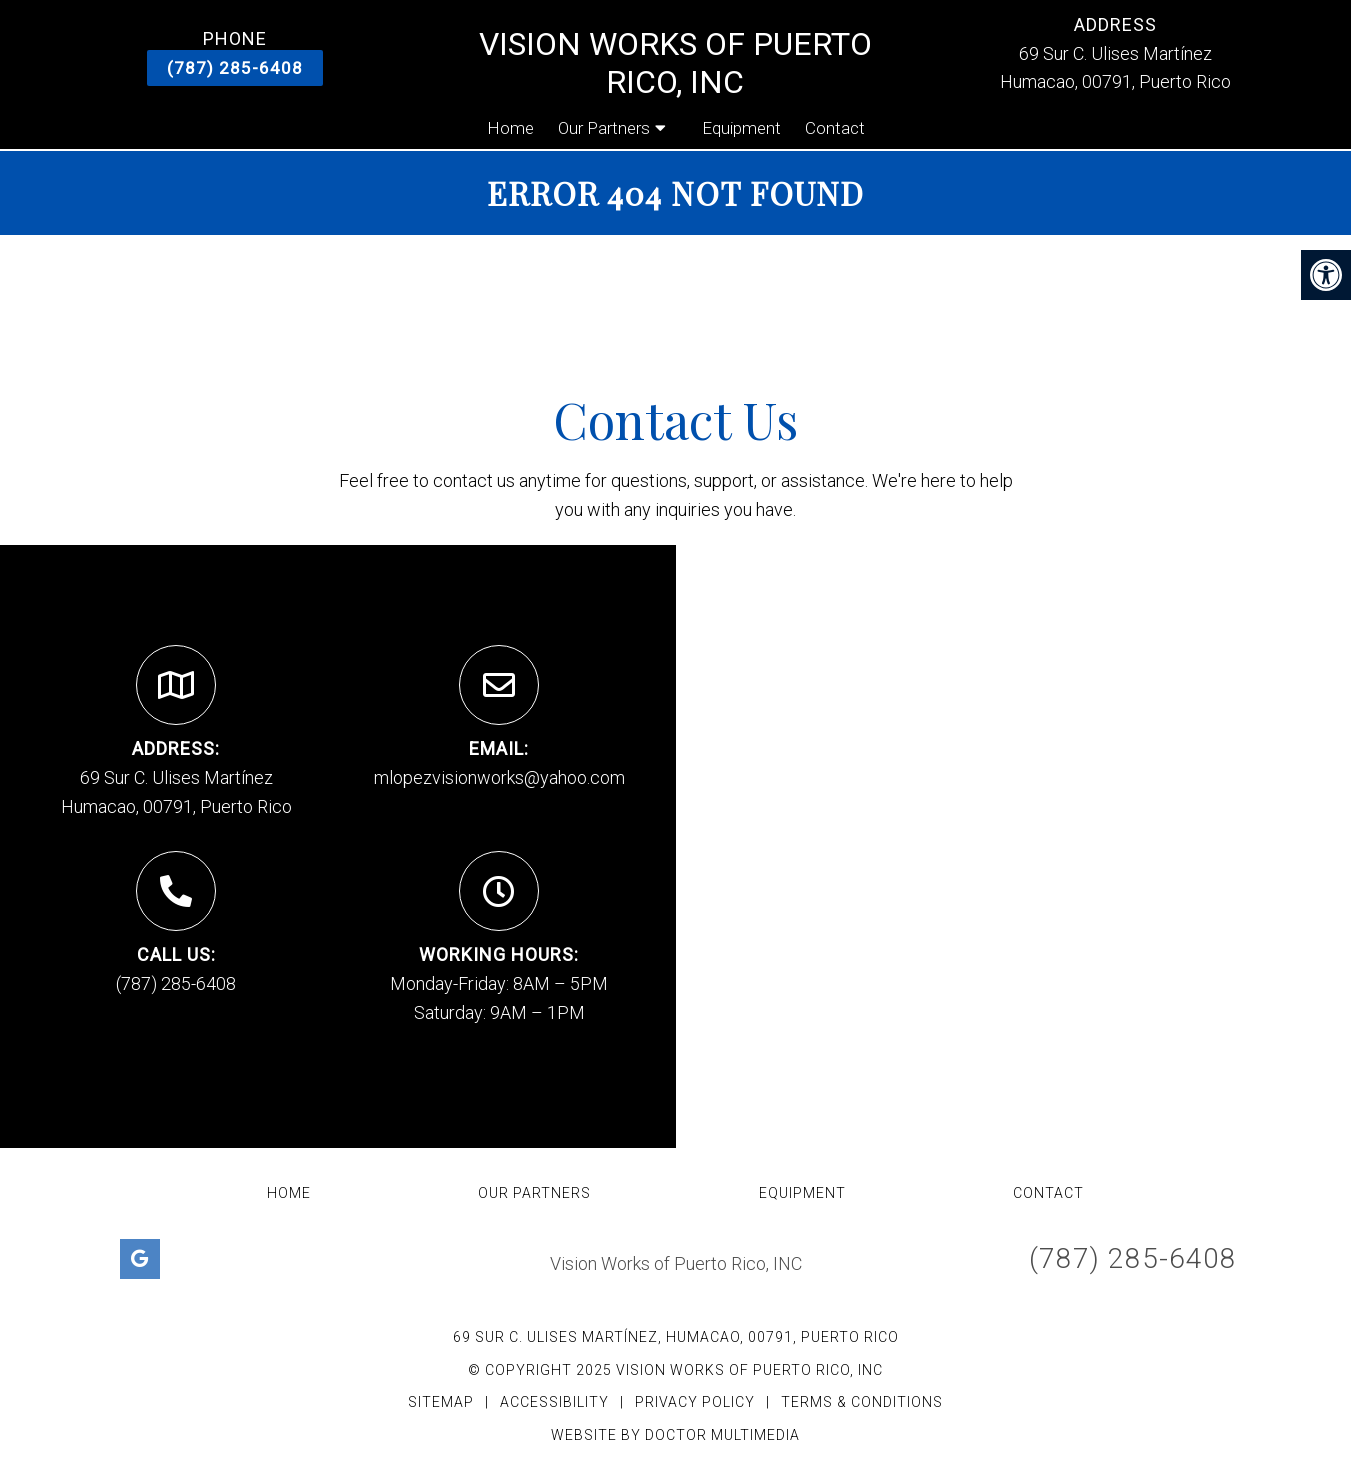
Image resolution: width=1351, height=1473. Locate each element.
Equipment (741, 128)
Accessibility (554, 1402)
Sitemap (441, 1402)
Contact (835, 128)
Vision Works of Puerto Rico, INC (675, 63)
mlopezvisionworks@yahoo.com (499, 777)
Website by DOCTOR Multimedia (675, 1435)
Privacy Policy (697, 1402)
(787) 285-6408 (235, 68)
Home (510, 128)
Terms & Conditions (862, 1402)
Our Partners (604, 128)
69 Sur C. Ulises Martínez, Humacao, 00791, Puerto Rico (676, 1337)
